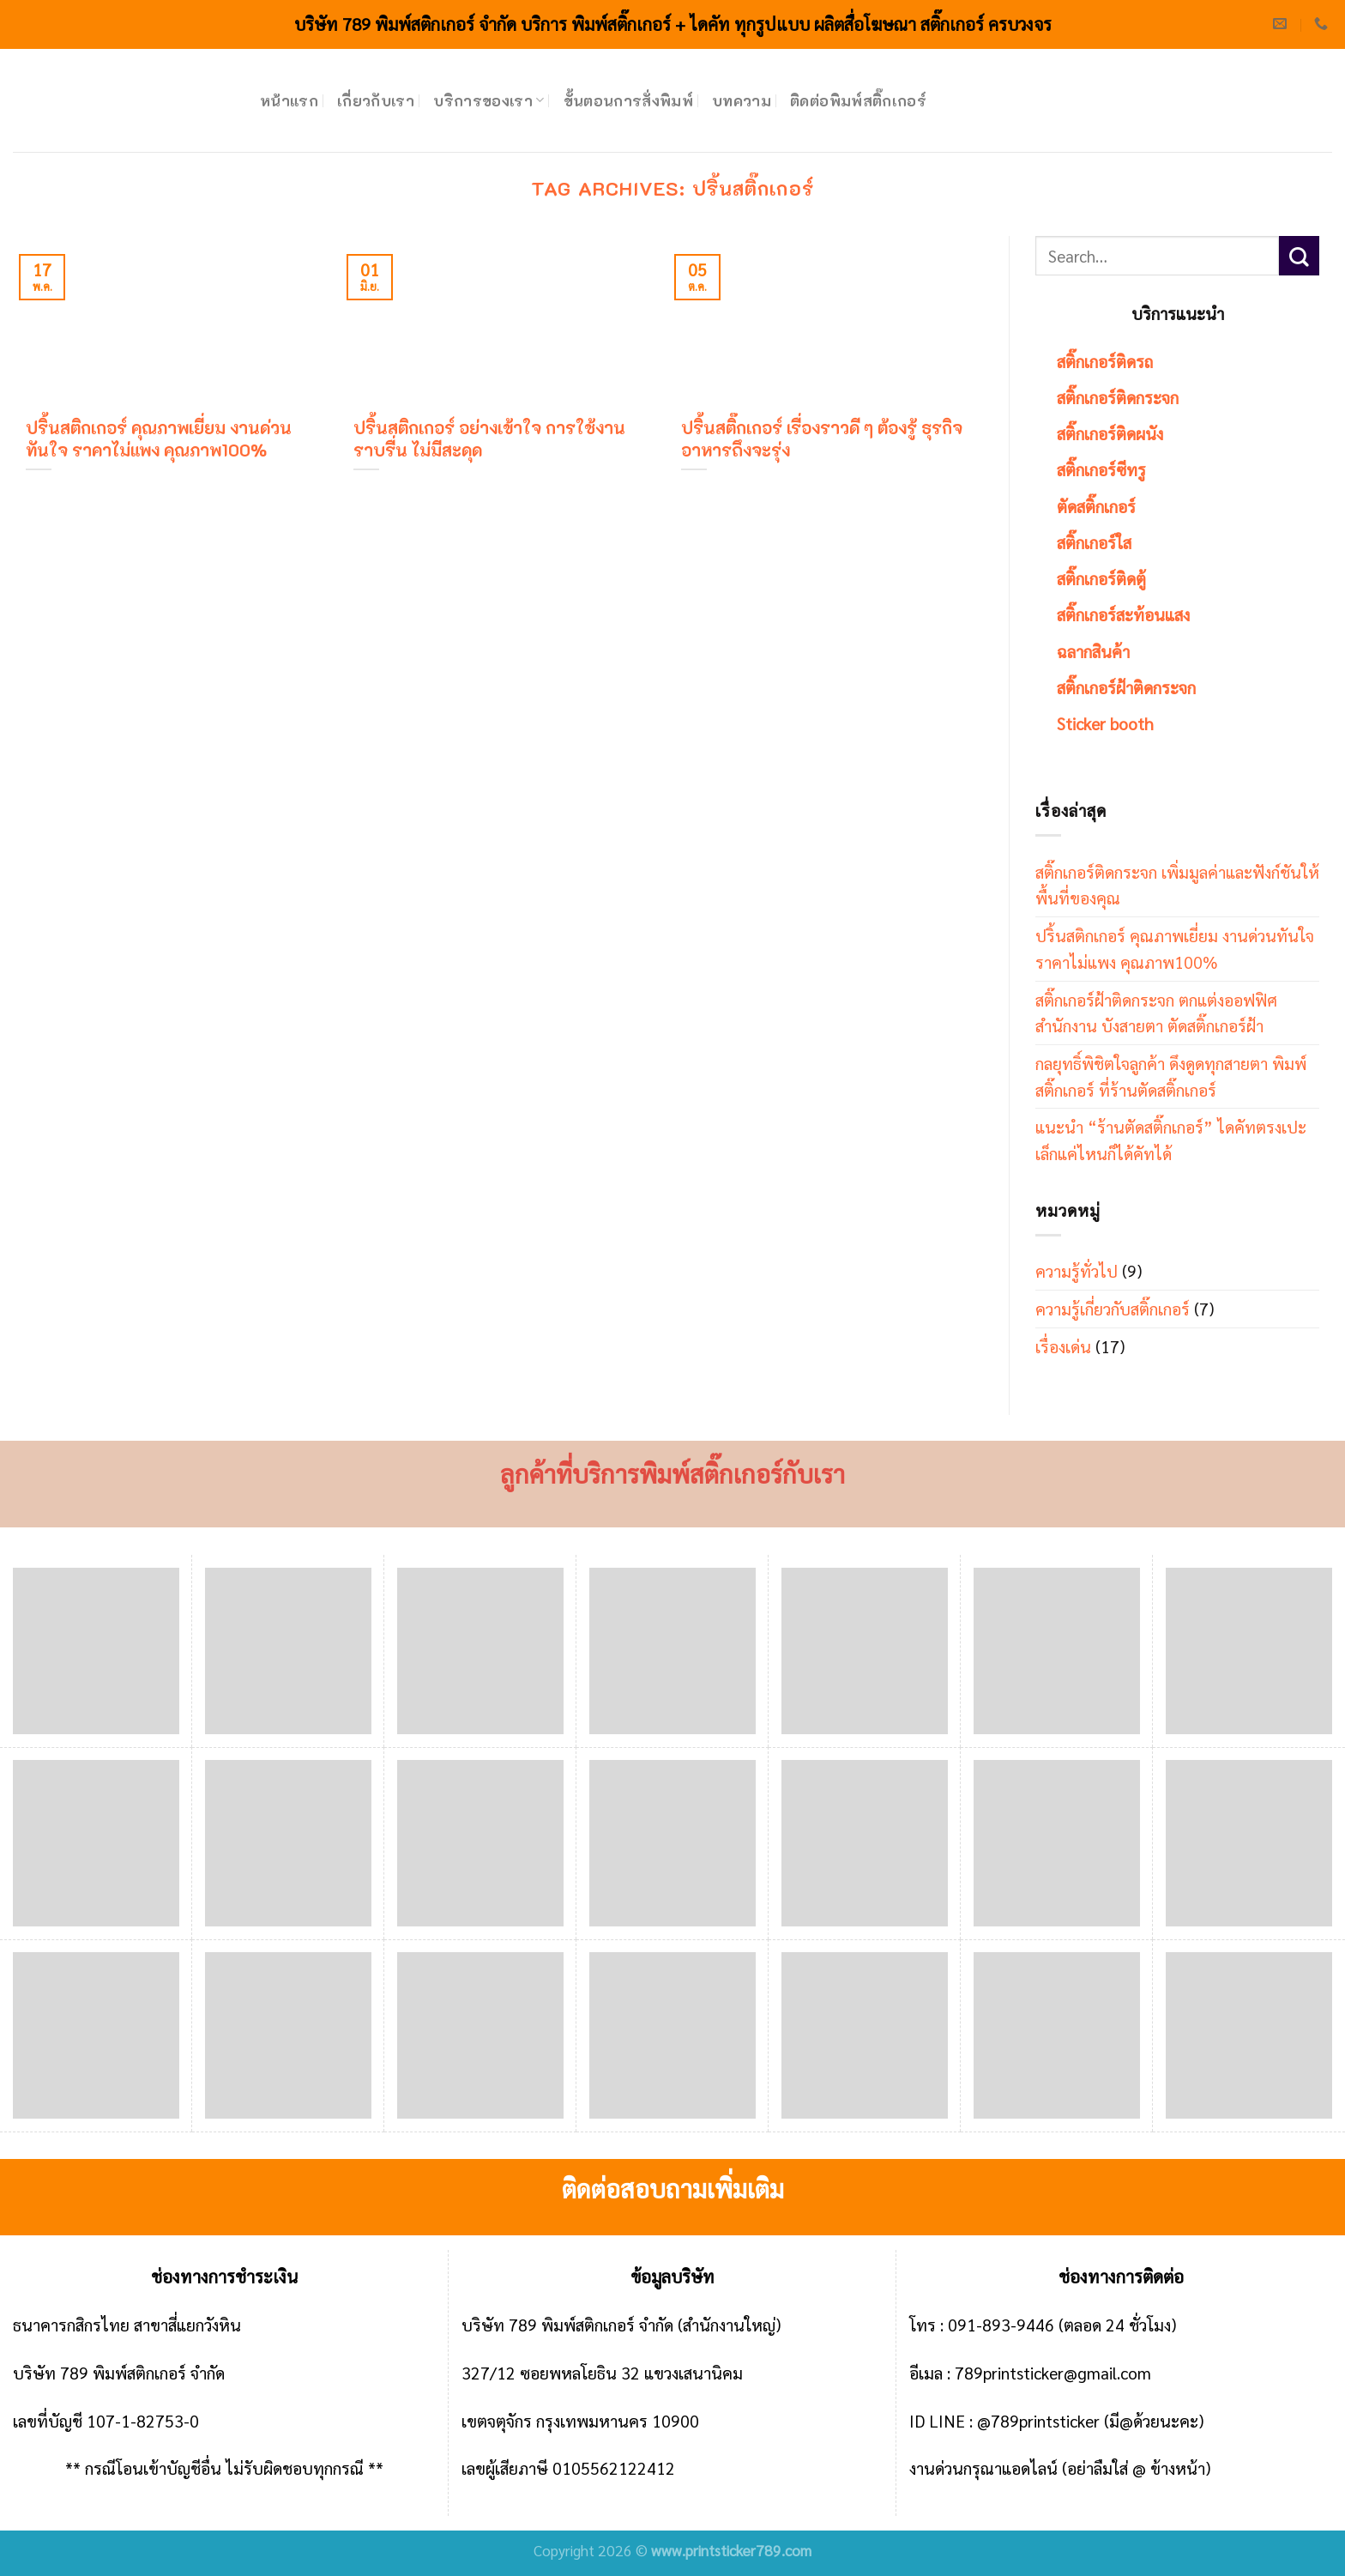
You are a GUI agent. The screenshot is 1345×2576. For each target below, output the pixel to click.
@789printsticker (1038, 2420)
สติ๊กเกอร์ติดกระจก (1118, 397)
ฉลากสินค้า (1093, 651)
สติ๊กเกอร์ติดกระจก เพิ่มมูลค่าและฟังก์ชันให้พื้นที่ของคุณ (1177, 885)
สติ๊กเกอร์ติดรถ (1105, 361)
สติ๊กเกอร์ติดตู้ (1101, 578)
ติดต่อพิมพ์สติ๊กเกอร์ (858, 100)
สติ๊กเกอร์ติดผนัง (1110, 433)
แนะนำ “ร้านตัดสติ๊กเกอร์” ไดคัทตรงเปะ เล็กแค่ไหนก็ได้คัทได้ (1170, 1140)
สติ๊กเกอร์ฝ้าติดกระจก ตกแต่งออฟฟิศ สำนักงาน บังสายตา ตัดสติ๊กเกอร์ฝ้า (1156, 1013)
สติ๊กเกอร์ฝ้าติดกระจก (1126, 687)
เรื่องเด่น (1063, 1346)
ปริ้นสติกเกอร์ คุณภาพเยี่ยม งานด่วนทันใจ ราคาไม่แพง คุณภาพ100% (1174, 948)
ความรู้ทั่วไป (1076, 1270)
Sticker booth (1105, 723)
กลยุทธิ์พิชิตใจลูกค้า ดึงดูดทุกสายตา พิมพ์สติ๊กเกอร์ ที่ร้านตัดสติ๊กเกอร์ (1170, 1076)
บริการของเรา (488, 100)
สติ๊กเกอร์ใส (1094, 542)
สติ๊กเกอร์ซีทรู (1101, 469)
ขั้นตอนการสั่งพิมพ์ (629, 100)
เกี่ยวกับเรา (375, 100)
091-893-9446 (1001, 2324)
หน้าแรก (289, 100)
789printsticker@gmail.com (1053, 2372)
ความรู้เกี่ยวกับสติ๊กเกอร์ (1112, 1308)
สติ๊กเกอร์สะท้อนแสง (1123, 614)
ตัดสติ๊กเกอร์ (1096, 506)
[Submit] (1299, 256)
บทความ (741, 100)
